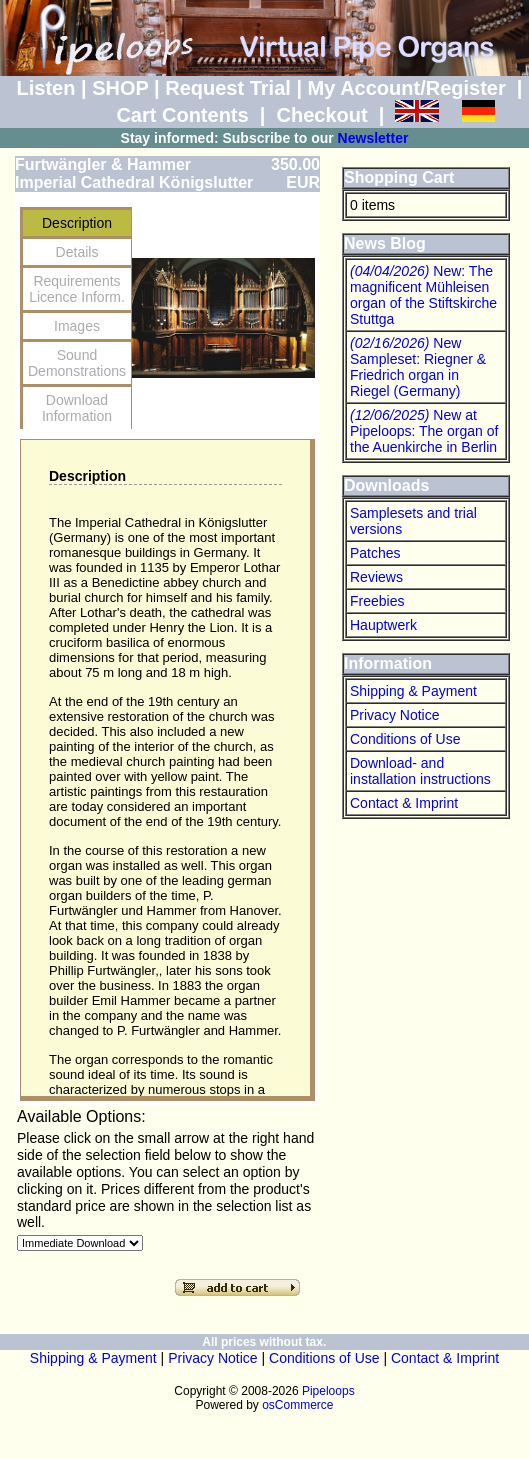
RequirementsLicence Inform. (77, 289)
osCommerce (297, 1405)
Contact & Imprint (404, 803)
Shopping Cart (399, 177)
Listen (46, 88)
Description (77, 223)
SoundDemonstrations (77, 363)
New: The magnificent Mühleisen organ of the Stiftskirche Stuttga (423, 295)
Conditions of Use (405, 739)
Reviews (376, 577)
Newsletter (373, 138)
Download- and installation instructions (420, 771)
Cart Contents (182, 115)
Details (77, 252)
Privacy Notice (394, 715)
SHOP (120, 88)
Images (77, 326)
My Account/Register (407, 88)
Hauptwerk (383, 625)
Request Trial (228, 88)
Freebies (377, 601)
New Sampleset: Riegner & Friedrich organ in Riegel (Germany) (418, 367)
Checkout (321, 115)
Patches (375, 553)
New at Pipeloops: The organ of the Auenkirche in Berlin (424, 431)
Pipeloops (328, 1391)
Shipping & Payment (413, 691)
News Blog (385, 243)
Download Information (77, 408)
